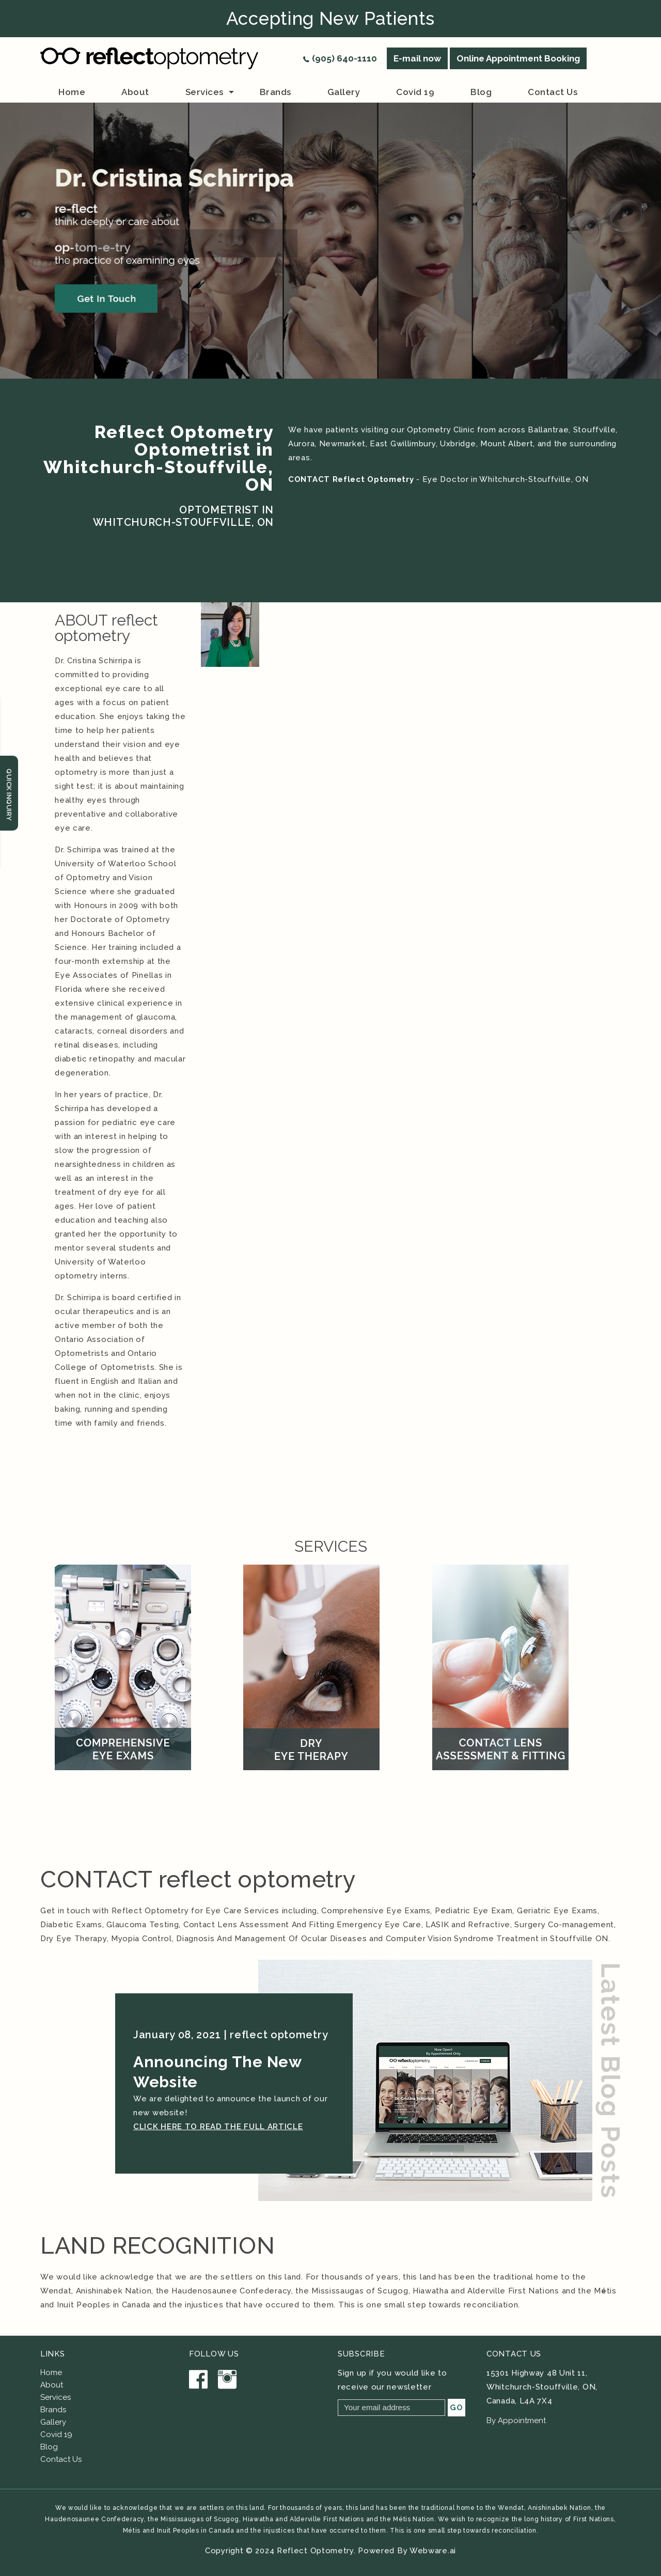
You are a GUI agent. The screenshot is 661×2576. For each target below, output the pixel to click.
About (51, 2385)
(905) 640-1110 (344, 58)
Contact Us (61, 2459)
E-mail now (417, 58)
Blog (481, 92)
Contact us (552, 92)
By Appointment (516, 2420)
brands (275, 92)
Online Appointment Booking (518, 58)
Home (71, 92)
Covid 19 (415, 92)
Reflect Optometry (315, 2550)
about (135, 92)
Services (204, 92)
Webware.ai (433, 2550)
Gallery (343, 92)
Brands (53, 2409)
